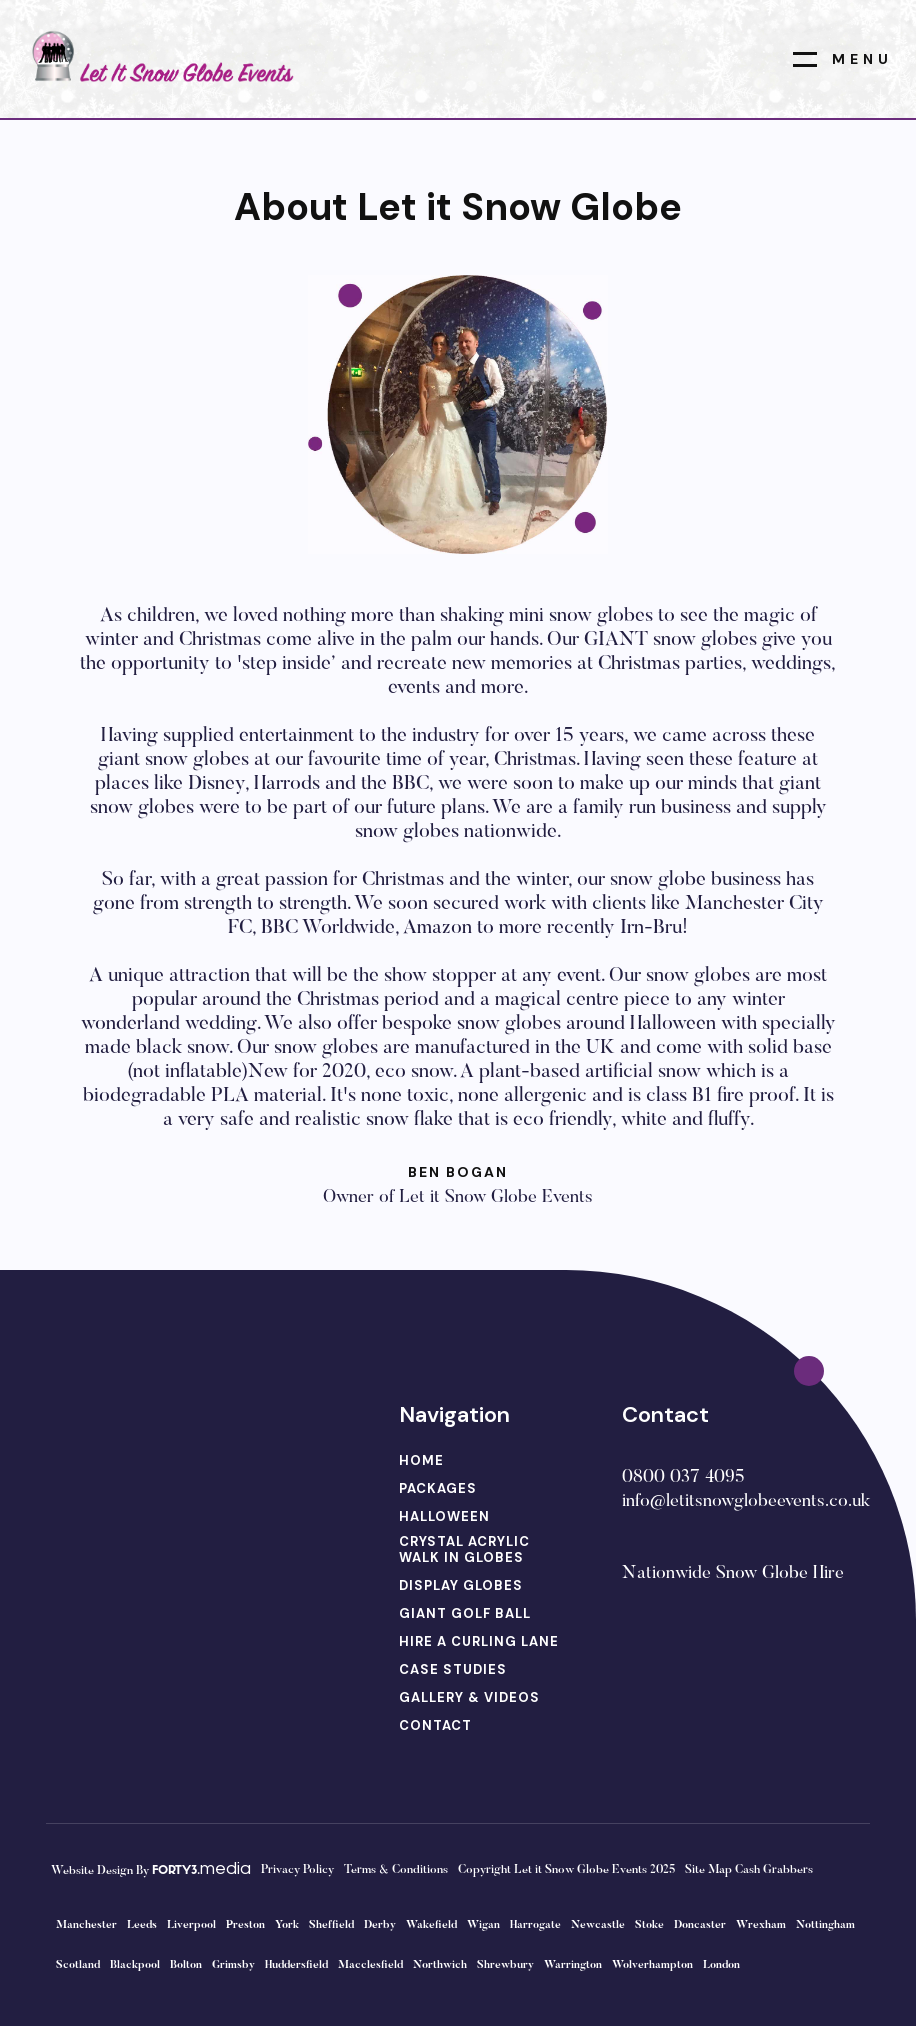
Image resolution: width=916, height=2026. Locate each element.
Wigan (483, 1925)
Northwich (440, 1965)
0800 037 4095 (683, 1478)
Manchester (86, 1925)
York (287, 1925)
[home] (159, 58)
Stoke (649, 1925)
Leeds (142, 1925)
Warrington (573, 1965)
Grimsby (233, 1965)
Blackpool (135, 1965)
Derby (380, 1925)
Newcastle (598, 1925)
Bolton (186, 1965)
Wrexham (761, 1925)
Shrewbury (505, 1965)
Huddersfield (296, 1965)
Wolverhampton (652, 1965)
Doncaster (700, 1925)
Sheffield (331, 1925)
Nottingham (825, 1925)
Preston (245, 1925)
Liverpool (191, 1925)
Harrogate (535, 1925)
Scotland (78, 1965)
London (721, 1965)
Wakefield (431, 1925)
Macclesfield (370, 1965)
